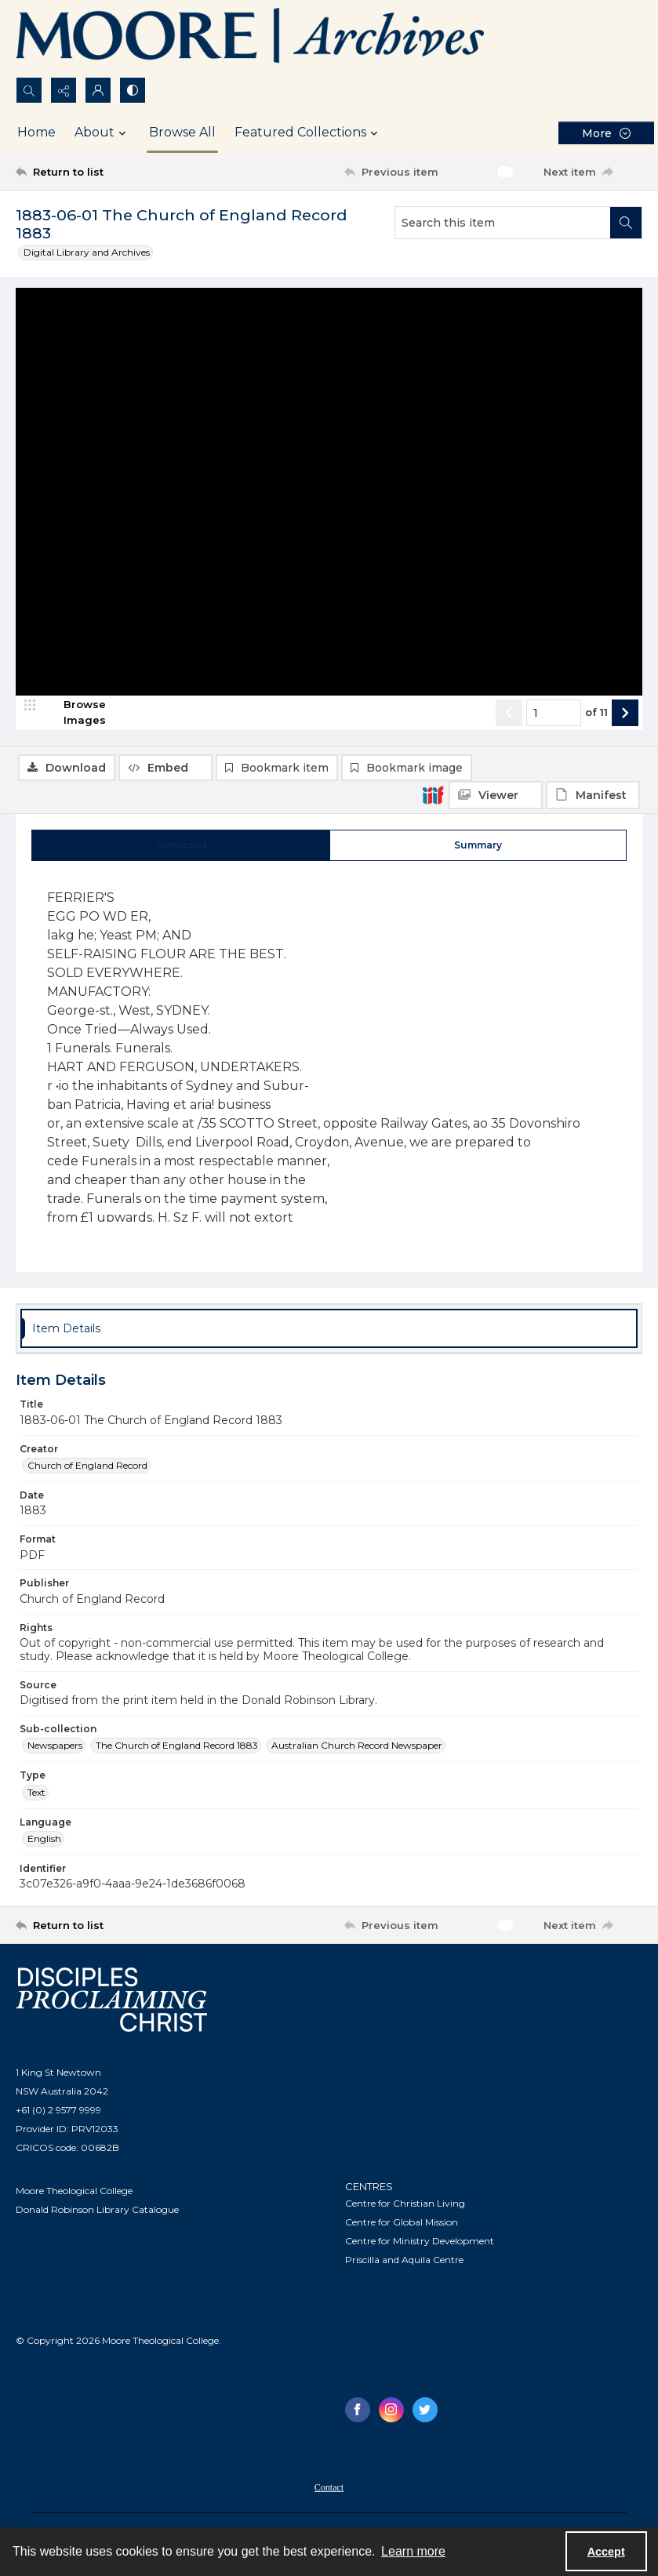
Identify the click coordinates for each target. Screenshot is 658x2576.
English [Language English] (44, 1844)
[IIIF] (432, 325)
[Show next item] (625, 785)
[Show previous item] (509, 785)
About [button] (102, 132)
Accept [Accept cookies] (606, 2551)
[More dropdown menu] (606, 133)
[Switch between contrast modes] (132, 90)
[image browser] (74, 785)
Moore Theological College (74, 2196)
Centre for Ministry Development (419, 2245)
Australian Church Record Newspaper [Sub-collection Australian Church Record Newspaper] (356, 1751)
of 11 (596, 785)
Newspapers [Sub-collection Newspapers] (54, 1751)
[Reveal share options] (63, 90)
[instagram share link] (391, 2414)
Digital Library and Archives (87, 252)
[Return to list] (99, 172)
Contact (329, 2492)
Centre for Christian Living (405, 2208)
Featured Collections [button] (308, 132)
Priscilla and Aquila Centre (404, 2264)
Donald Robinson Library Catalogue (97, 2215)
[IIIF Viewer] (496, 326)
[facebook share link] (357, 2414)
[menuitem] (329, 2491)
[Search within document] (626, 222)
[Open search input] (29, 90)
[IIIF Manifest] (593, 326)
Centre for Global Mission (401, 2227)
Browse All (182, 132)
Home (36, 132)
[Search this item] (502, 222)
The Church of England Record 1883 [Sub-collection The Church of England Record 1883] (177, 1751)
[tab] (180, 850)
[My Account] (98, 90)
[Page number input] (553, 785)
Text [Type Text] (36, 1797)
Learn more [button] (413, 2551)
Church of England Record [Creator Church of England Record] (87, 1471)
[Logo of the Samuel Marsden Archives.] (251, 38)
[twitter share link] (425, 2414)
